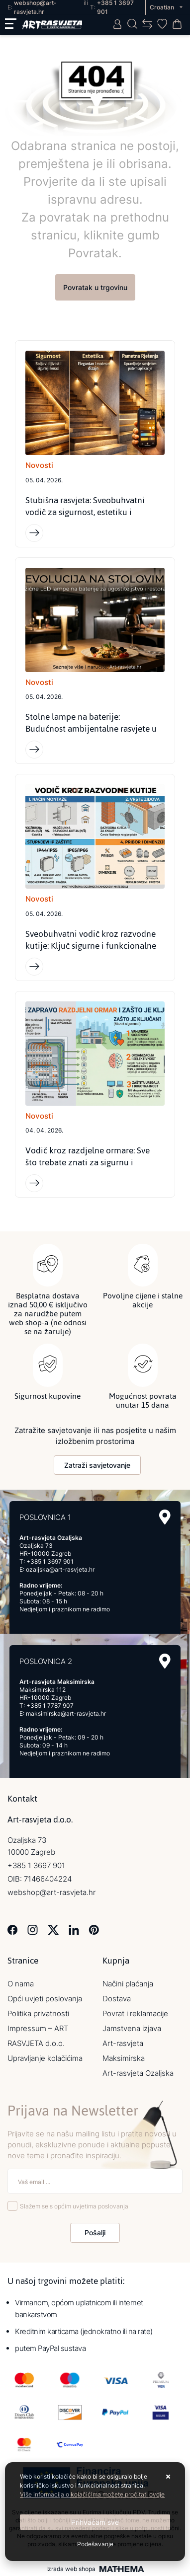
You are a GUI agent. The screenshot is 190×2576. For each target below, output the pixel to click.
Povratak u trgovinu (95, 287)
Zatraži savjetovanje (97, 1465)
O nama (20, 1983)
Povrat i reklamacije (135, 2013)
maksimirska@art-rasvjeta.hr (66, 1713)
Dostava (116, 1998)
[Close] (95, 2522)
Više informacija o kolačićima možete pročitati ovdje (92, 2494)
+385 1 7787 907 (50, 1705)
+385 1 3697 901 (50, 1561)
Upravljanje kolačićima (45, 2058)
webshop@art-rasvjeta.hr (51, 1892)
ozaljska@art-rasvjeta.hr (60, 1569)
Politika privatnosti (38, 2013)
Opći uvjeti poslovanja (44, 1998)
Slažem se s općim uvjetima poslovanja (74, 2206)
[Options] (95, 2544)
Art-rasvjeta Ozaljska (138, 2073)
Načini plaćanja (127, 1983)
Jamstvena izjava (131, 2028)
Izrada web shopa (70, 2569)
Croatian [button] (163, 7)
